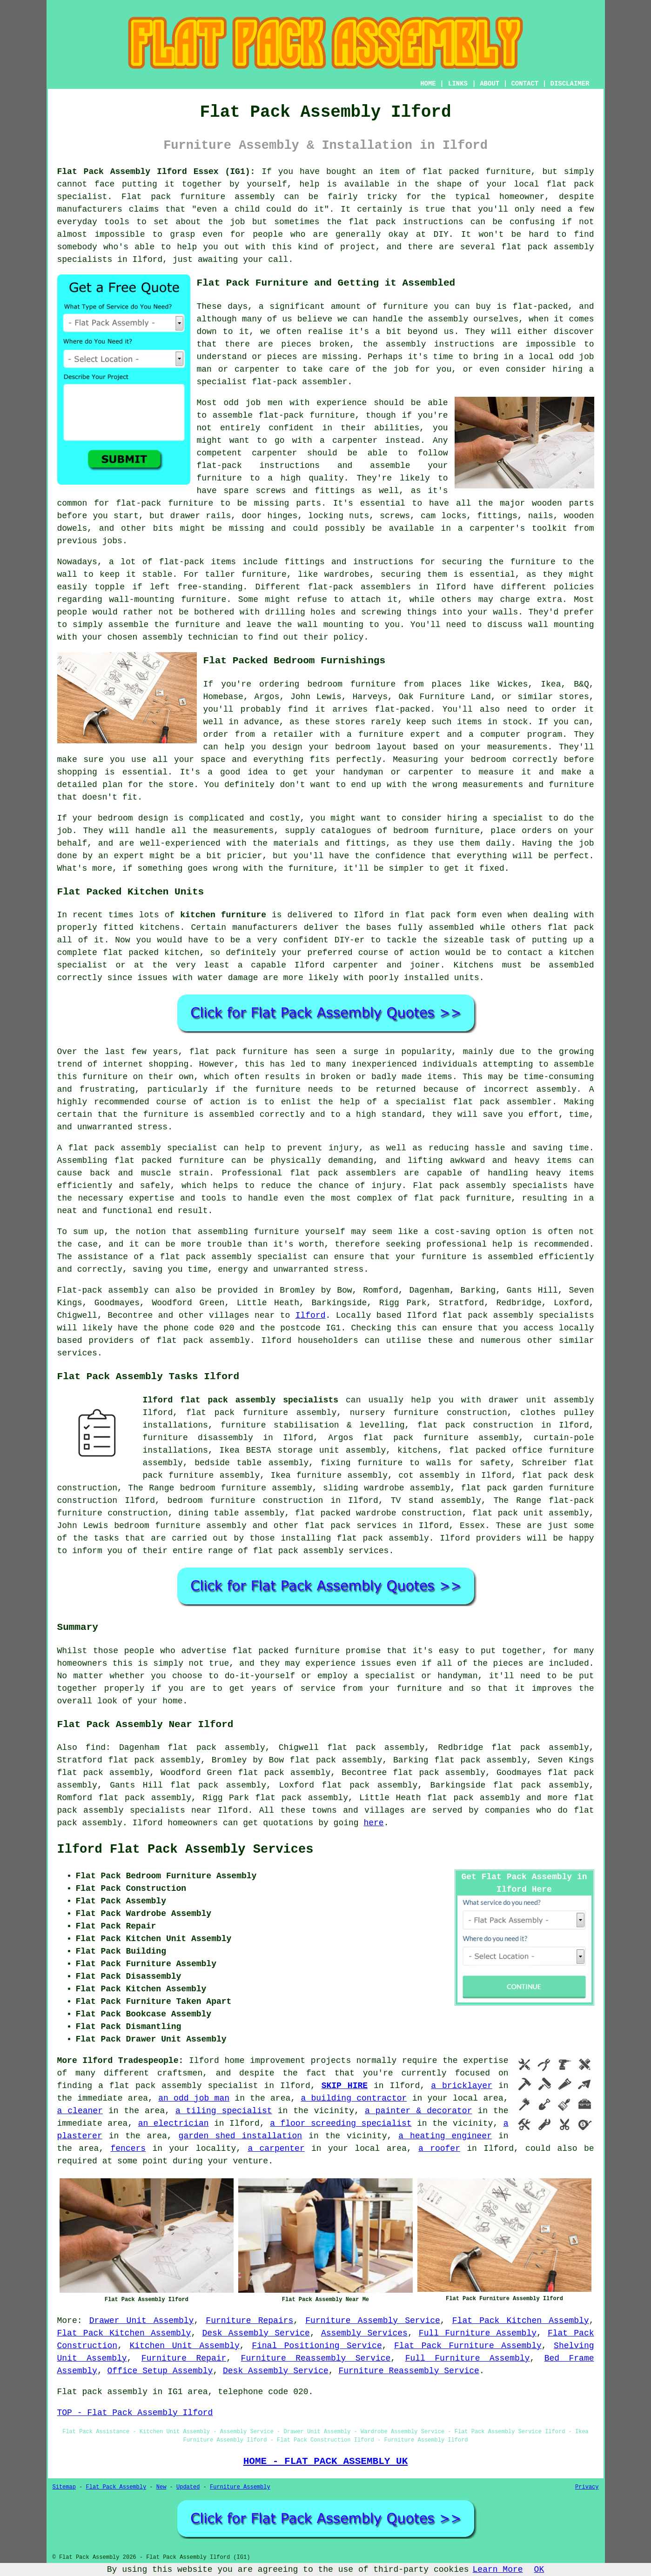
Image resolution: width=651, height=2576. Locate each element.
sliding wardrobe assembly (386, 1488)
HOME (428, 83)
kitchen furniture (223, 915)
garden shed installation (240, 2136)
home (172, 1701)
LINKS (458, 83)
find (96, 1747)
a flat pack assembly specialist (178, 2085)
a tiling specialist (223, 2111)
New (161, 2487)
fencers (128, 2148)
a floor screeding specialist (340, 2123)
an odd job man (193, 2098)
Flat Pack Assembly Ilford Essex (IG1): (156, 171)
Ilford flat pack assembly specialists (241, 1400)
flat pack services (350, 1525)
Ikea (551, 684)
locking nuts (338, 516)
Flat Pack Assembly (116, 2487)
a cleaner (80, 2111)
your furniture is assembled (464, 1256)
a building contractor (354, 2098)
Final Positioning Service (317, 2345)
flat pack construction (475, 1425)
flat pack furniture (238, 1051)
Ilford (310, 1315)
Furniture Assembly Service (372, 2320)
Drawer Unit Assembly (141, 2320)
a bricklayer (461, 2085)
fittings (497, 516)
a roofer (439, 2148)
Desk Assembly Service (256, 2333)
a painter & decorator (418, 2111)
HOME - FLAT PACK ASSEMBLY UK (325, 2461)
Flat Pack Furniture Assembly (468, 2345)
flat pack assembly (473, 1797)
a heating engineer (445, 2136)
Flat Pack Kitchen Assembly (520, 2320)
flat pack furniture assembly (261, 1412)
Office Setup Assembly (160, 2371)
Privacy (586, 2487)
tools (116, 222)
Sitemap (64, 2487)
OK (539, 2569)
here (373, 1823)
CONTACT (524, 83)
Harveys (370, 696)
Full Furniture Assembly (478, 2333)
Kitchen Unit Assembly (184, 2345)
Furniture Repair (183, 2358)
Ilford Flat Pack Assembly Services (185, 1849)
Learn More (498, 2569)
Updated (188, 2487)
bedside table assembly (252, 1463)
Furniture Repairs (249, 2320)
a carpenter (276, 2148)
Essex (472, 1525)
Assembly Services (364, 2333)
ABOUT (489, 83)
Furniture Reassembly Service (316, 2358)
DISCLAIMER (569, 83)
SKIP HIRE (345, 2085)
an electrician (173, 2123)
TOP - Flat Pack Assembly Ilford (135, 2412)
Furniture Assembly (240, 2487)
